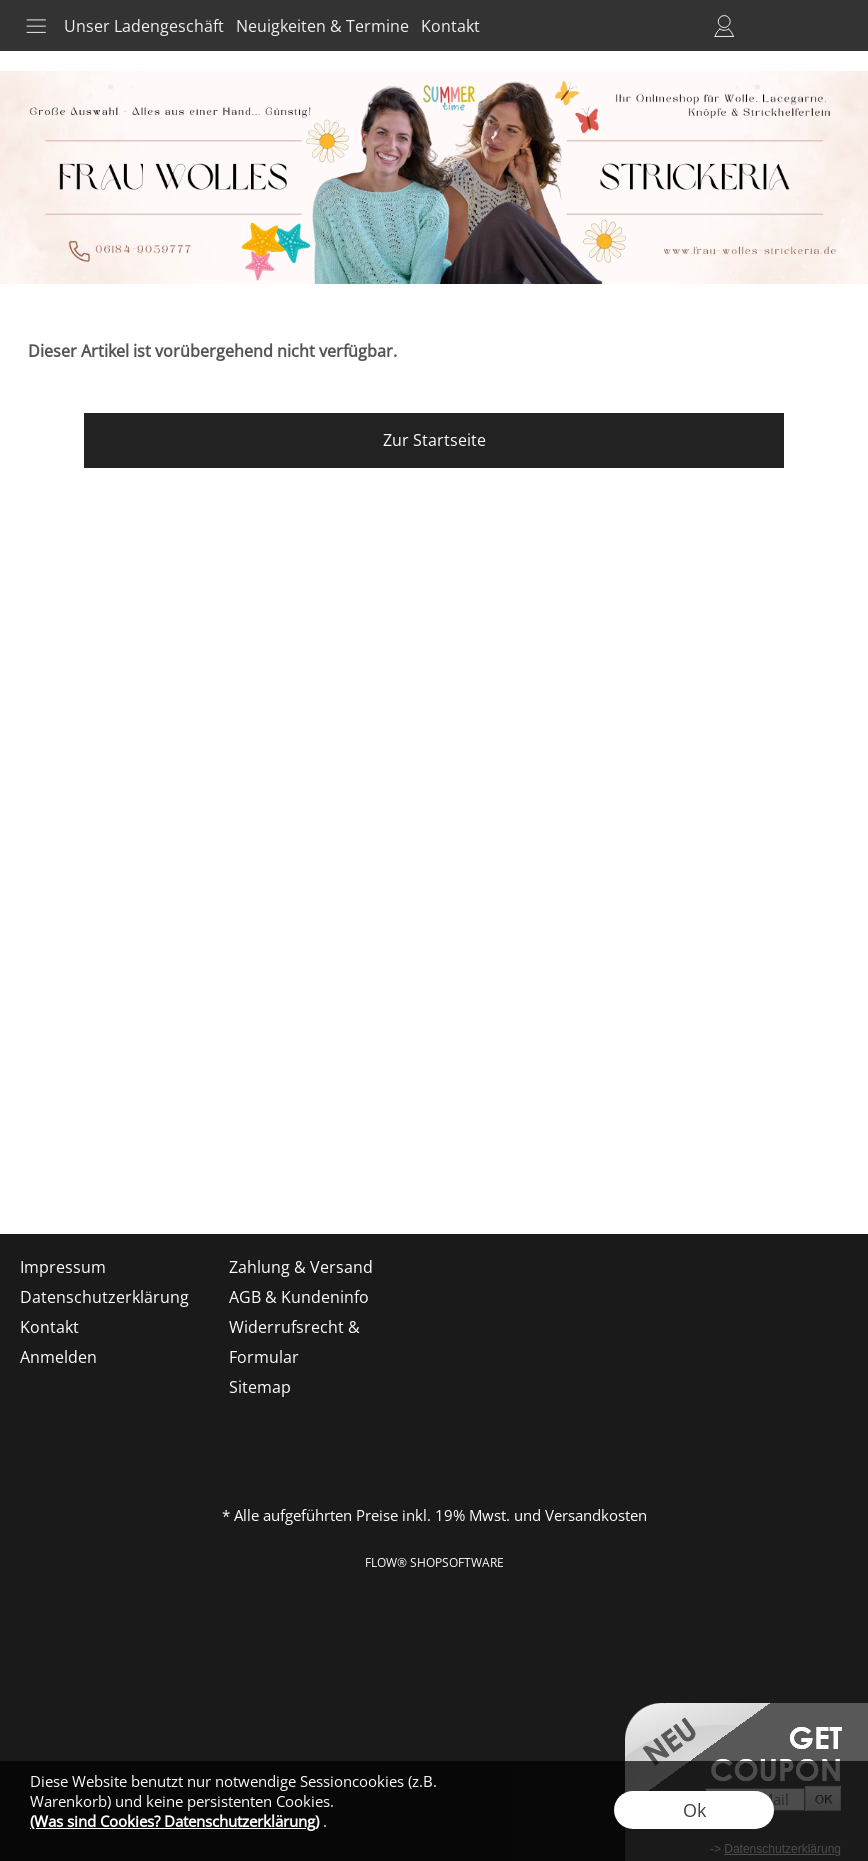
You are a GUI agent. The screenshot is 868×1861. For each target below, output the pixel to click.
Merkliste (760, 26)
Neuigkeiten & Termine (322, 26)
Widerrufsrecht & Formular (294, 1342)
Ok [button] (694, 1810)
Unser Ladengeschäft (144, 26)
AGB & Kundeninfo (299, 1297)
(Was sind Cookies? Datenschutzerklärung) (174, 1821)
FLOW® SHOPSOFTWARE (434, 1562)
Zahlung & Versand (301, 1267)
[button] (36, 26)
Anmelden (724, 26)
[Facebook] (79, 1180)
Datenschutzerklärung (104, 1297)
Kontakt (450, 26)
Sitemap (260, 1387)
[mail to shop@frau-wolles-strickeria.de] (25, 1180)
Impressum (63, 1267)
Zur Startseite (434, 440)
